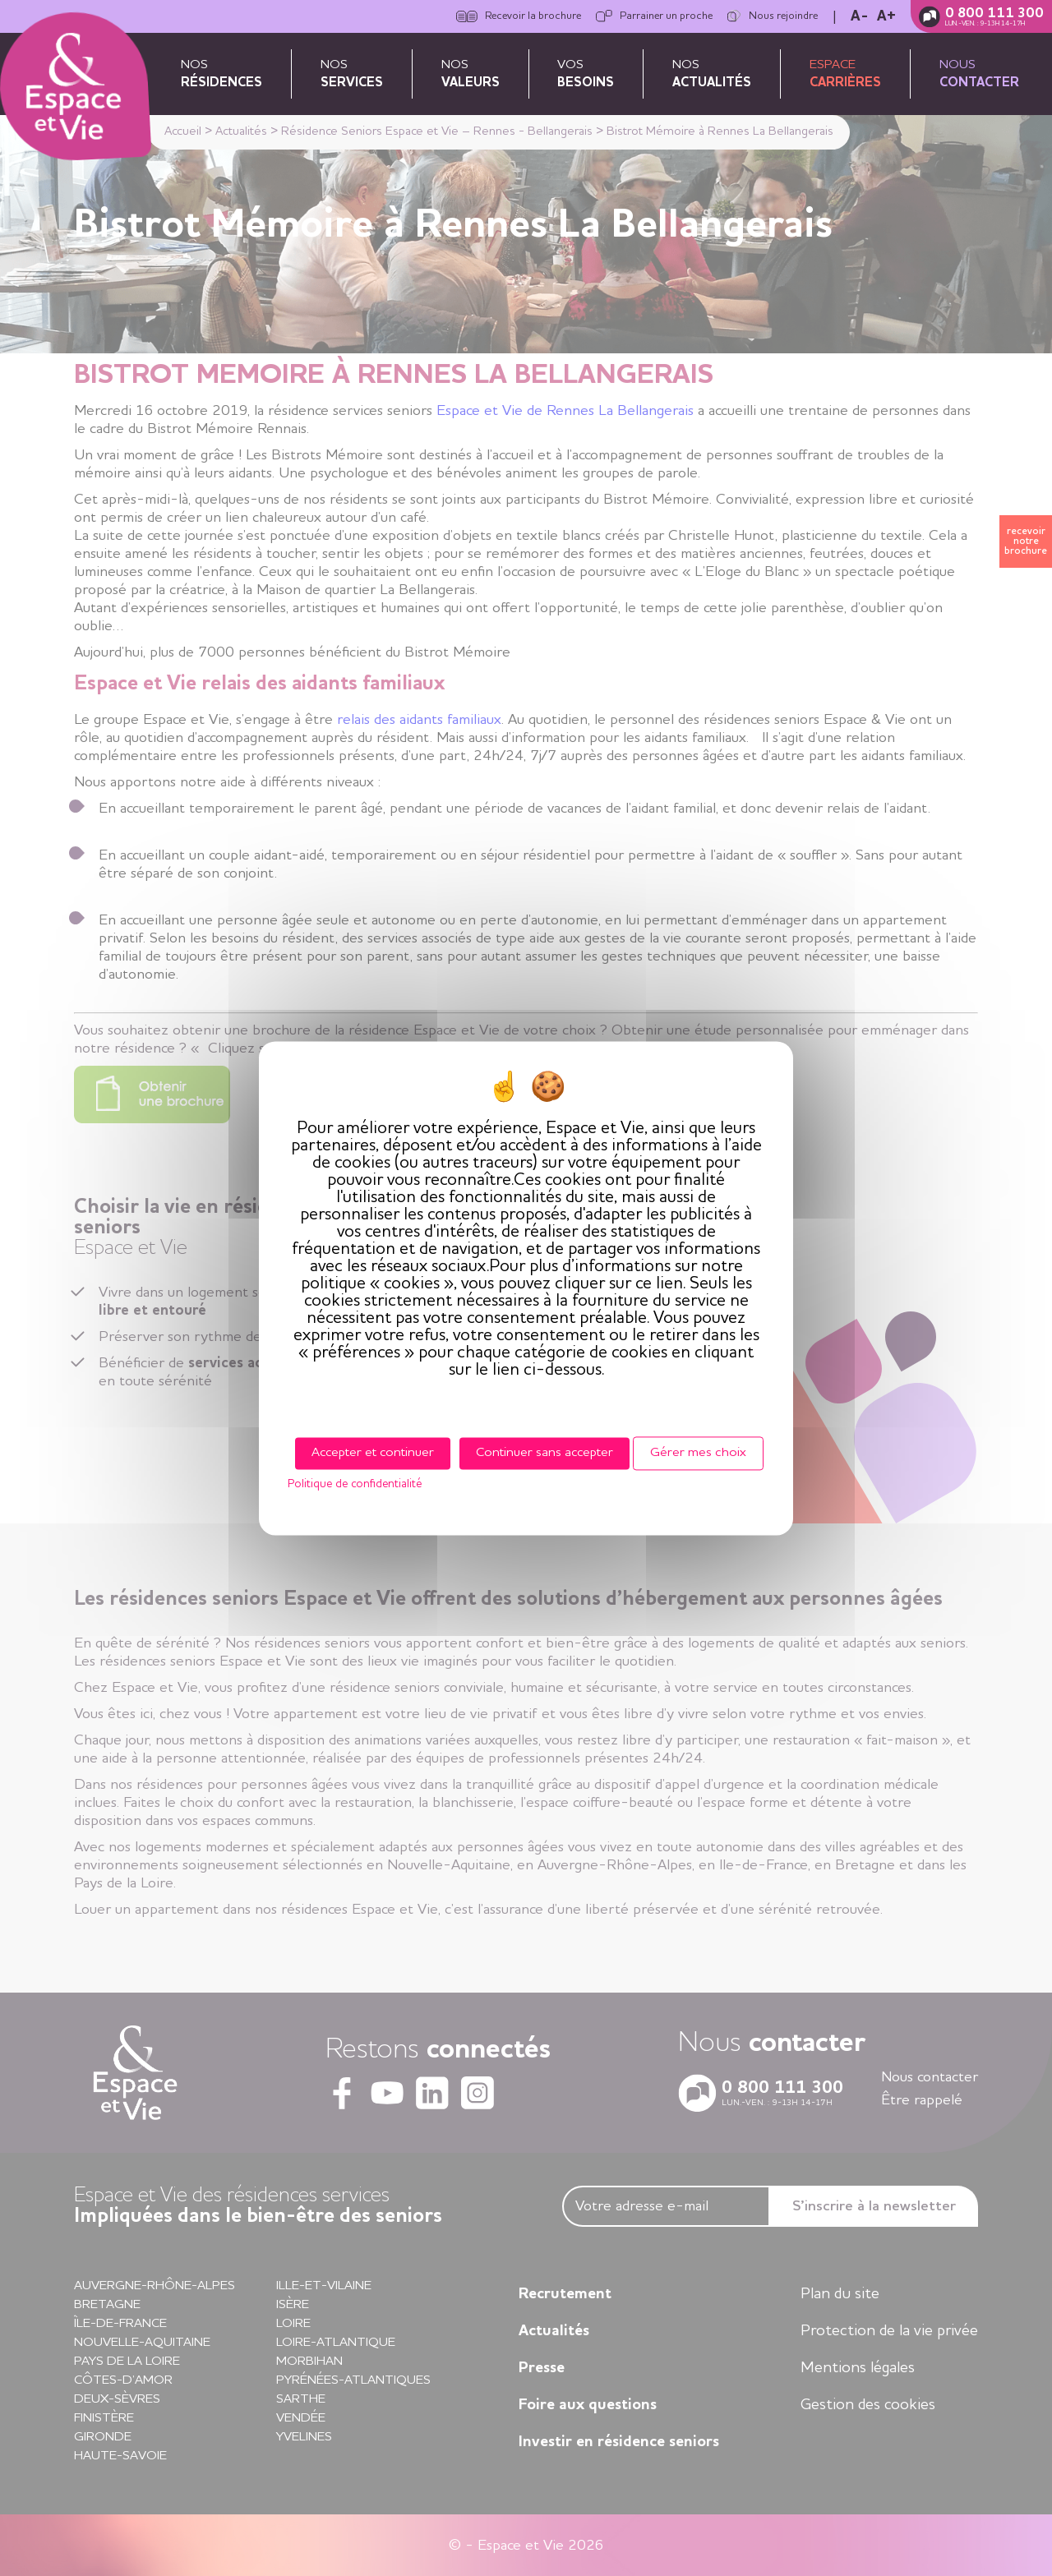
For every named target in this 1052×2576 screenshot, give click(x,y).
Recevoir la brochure (518, 16)
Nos (221, 74)
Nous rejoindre (772, 16)
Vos (585, 74)
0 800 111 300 (994, 14)
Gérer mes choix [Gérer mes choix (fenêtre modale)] (698, 1452)
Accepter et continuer (372, 1452)
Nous (979, 74)
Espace (845, 74)
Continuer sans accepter (544, 1452)
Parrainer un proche (654, 16)
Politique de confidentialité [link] (355, 1484)
